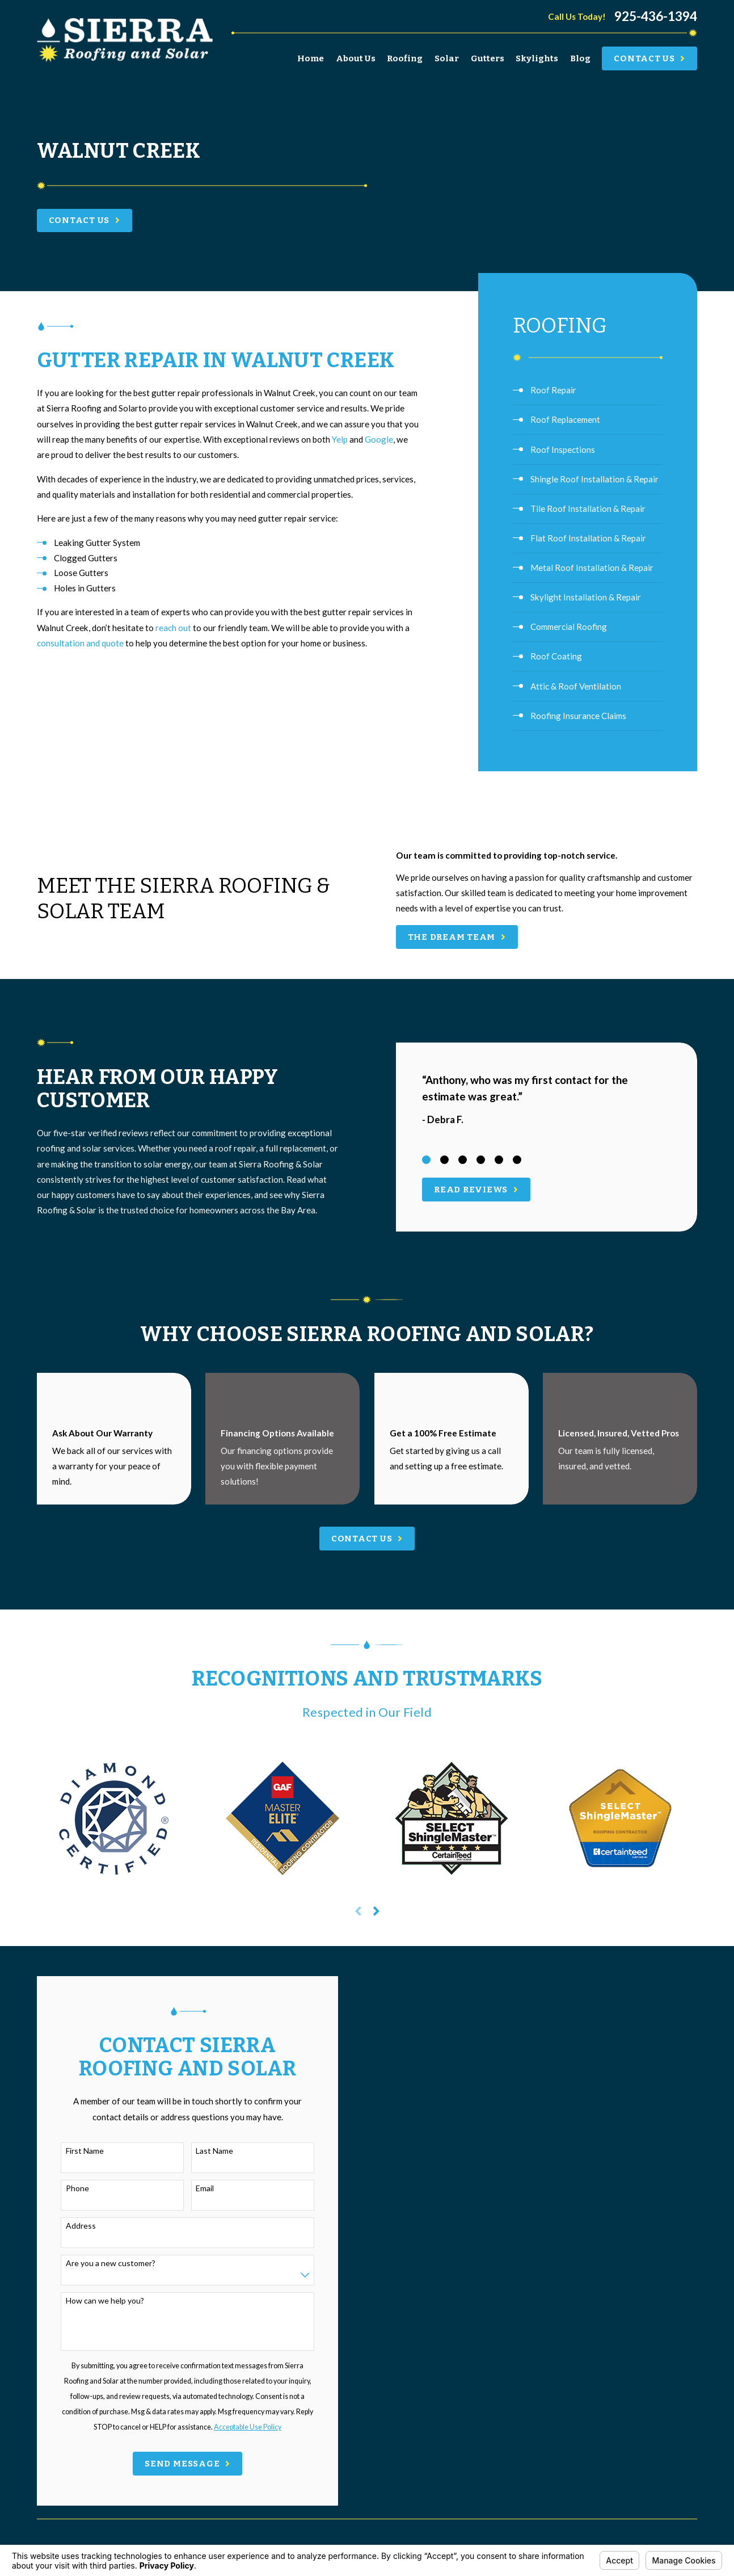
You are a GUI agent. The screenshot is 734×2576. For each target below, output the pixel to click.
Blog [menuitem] (580, 58)
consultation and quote (80, 643)
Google (379, 439)
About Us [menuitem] (356, 58)
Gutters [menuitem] (487, 58)
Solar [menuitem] (447, 58)
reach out (173, 628)
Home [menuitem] (310, 58)
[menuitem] (588, 390)
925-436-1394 (655, 16)
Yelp (340, 439)
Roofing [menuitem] (405, 58)
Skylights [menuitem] (537, 58)
